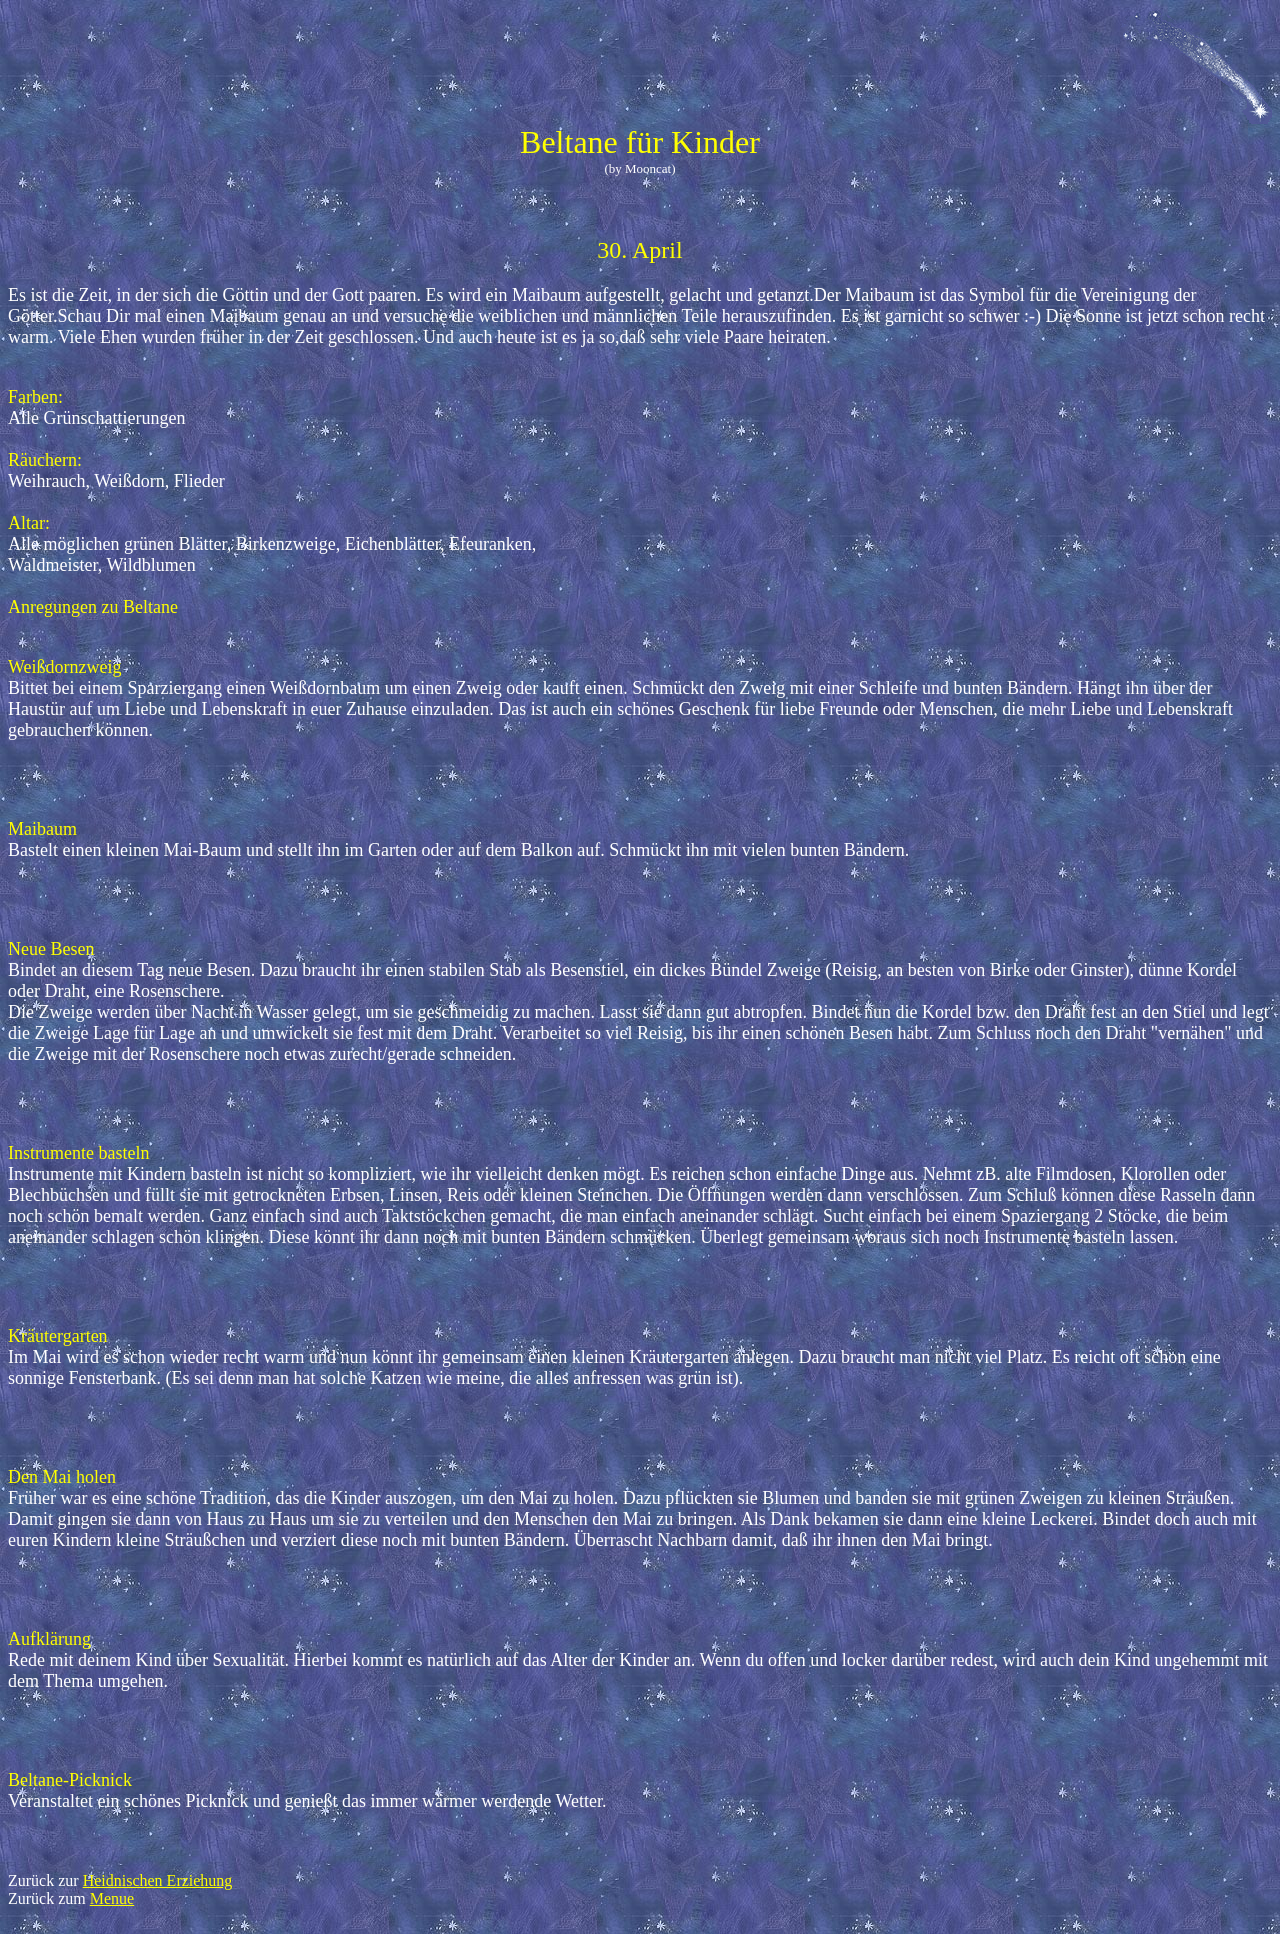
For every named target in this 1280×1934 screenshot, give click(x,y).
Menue (112, 1898)
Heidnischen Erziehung (158, 1880)
